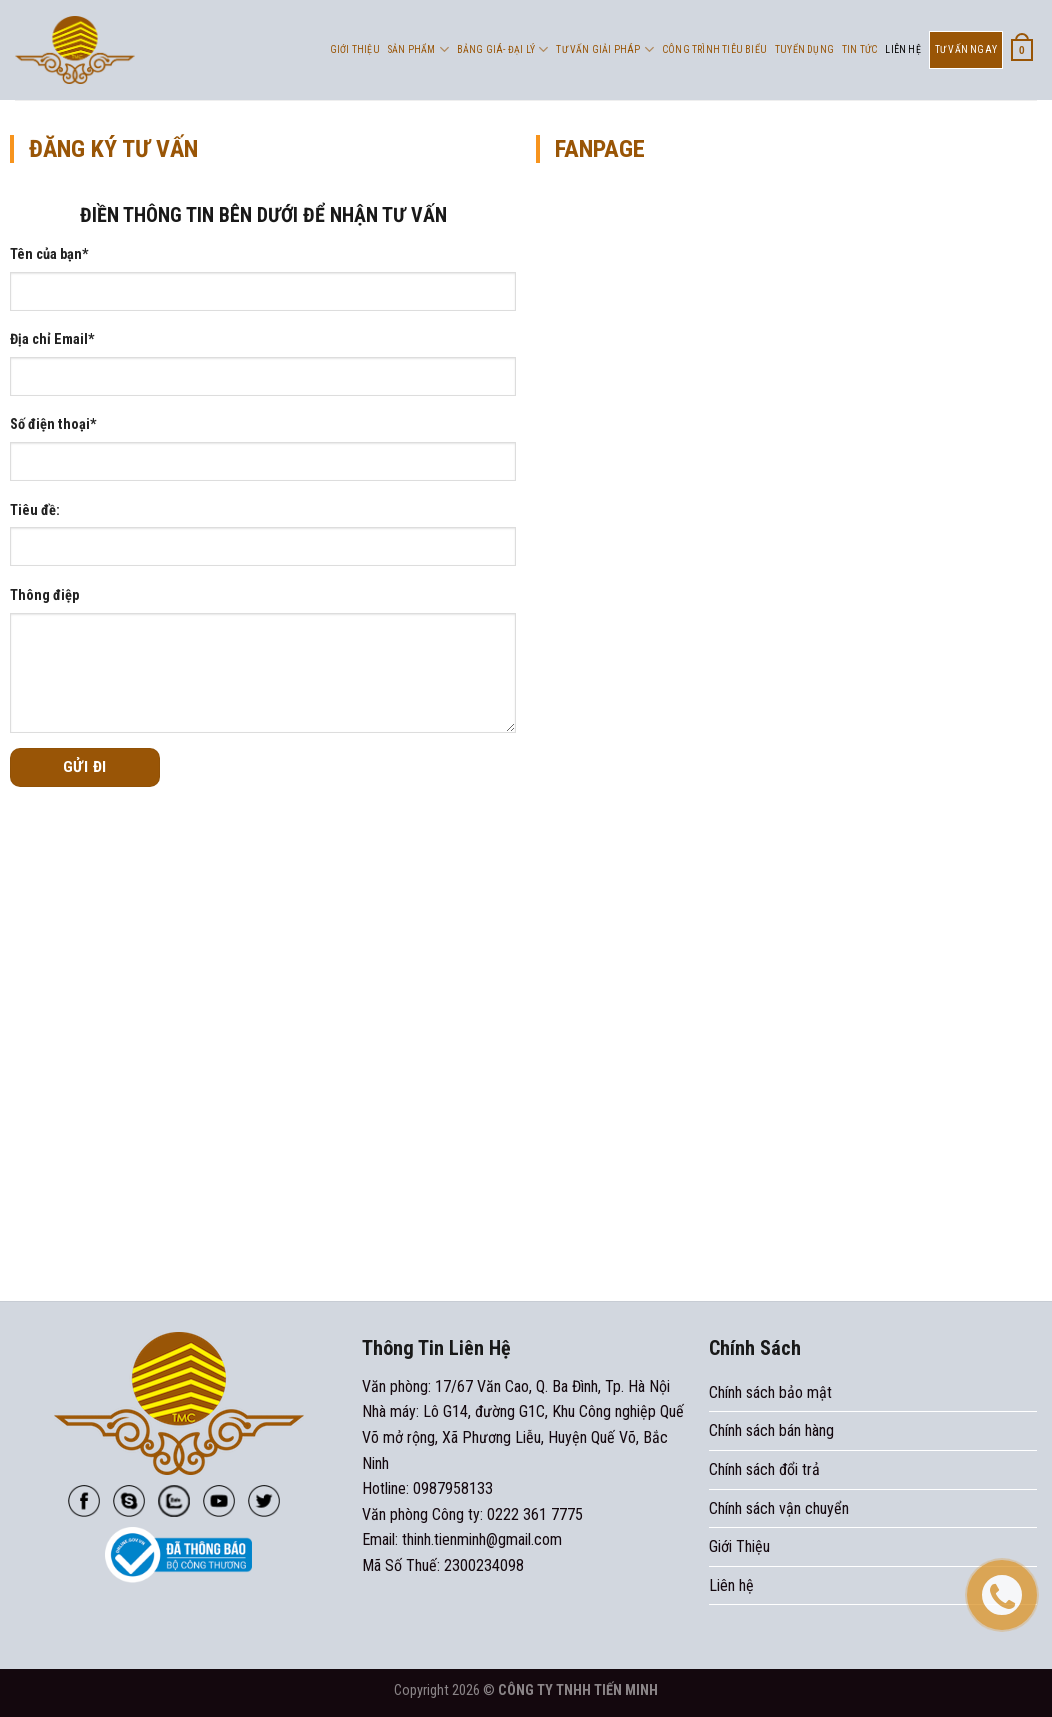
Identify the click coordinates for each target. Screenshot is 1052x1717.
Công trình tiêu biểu (714, 49)
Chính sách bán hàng (771, 1430)
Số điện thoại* (53, 424)
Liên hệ (902, 49)
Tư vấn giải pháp (605, 49)
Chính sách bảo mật (770, 1392)
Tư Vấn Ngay (966, 49)
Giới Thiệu (355, 49)
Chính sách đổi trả (764, 1469)
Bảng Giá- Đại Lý (503, 49)
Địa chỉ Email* (52, 339)
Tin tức (859, 49)
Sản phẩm (418, 49)
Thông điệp (44, 595)
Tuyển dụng (804, 49)
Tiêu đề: (35, 510)
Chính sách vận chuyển (779, 1508)
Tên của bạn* (49, 254)
